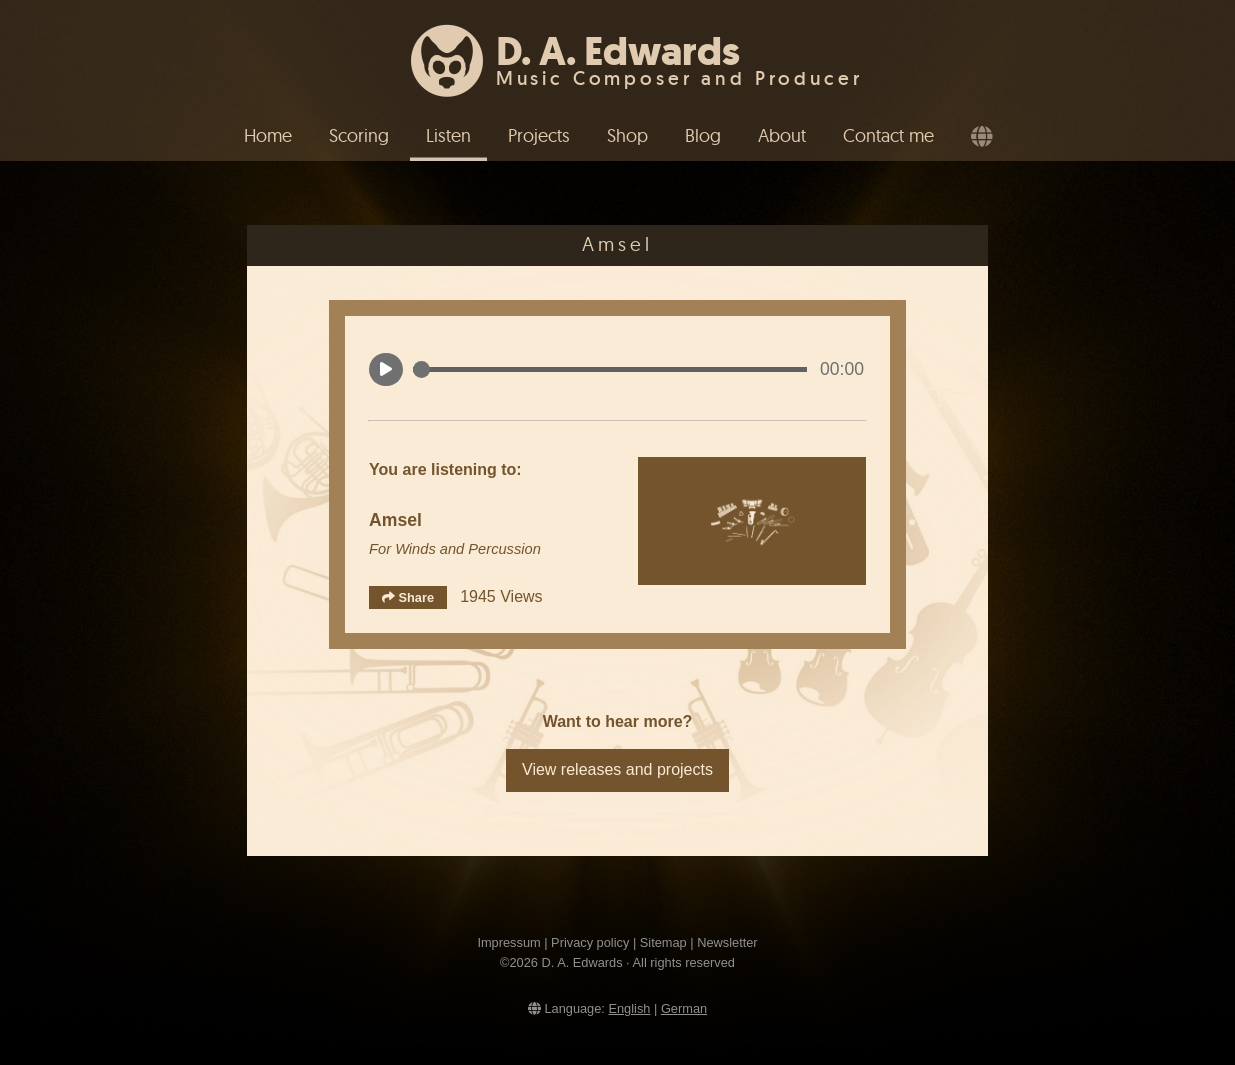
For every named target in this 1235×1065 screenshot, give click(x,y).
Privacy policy (590, 942)
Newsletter (727, 942)
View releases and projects (617, 769)
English (629, 1008)
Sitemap (663, 942)
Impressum (508, 942)
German (684, 1008)
